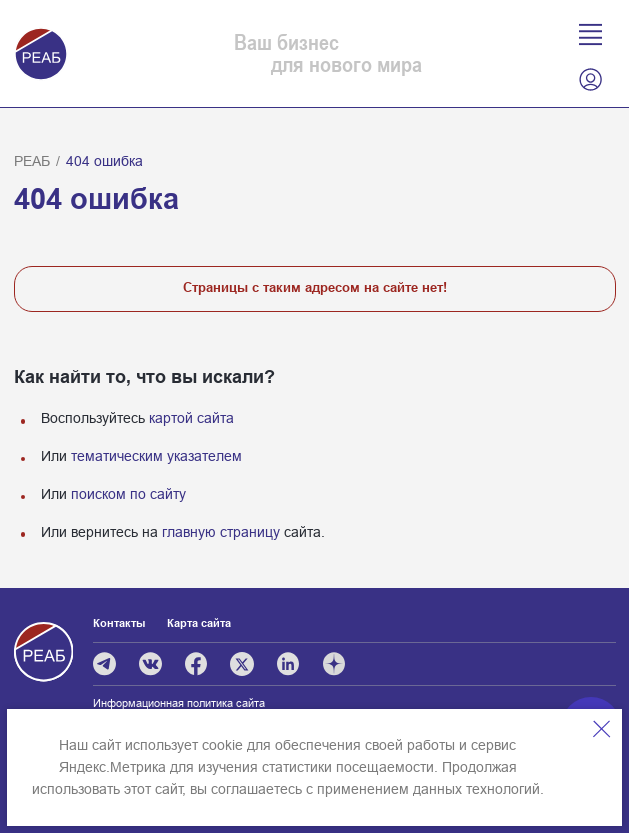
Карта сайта (199, 623)
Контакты (119, 623)
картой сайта (191, 418)
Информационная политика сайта (179, 703)
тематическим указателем (156, 456)
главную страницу (221, 532)
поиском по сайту (128, 494)
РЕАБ (32, 161)
